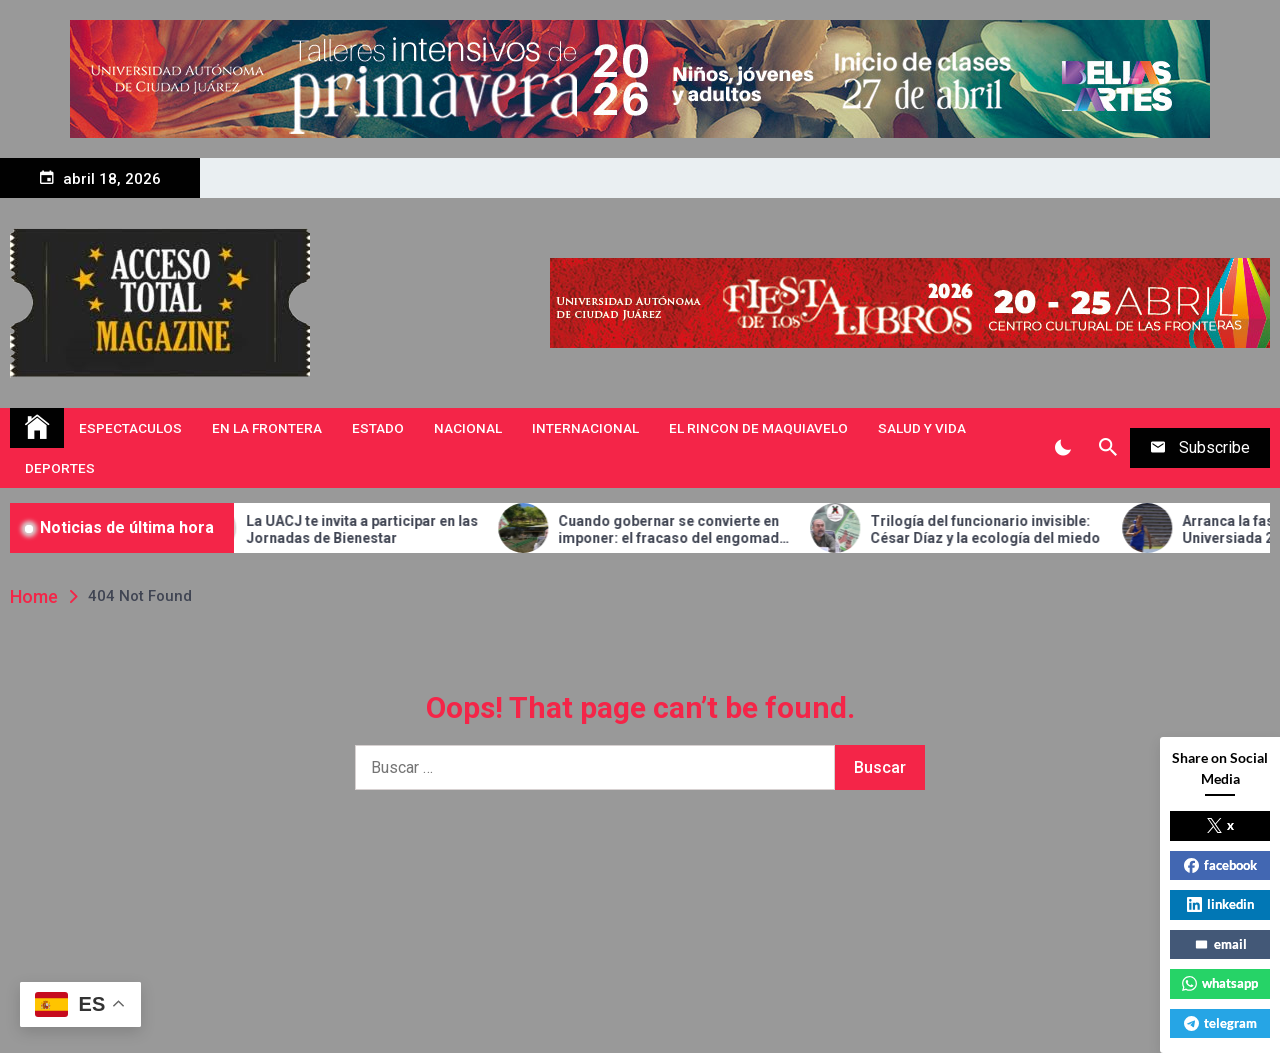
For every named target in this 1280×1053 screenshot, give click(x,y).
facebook (1220, 865)
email (1220, 944)
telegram (1220, 1023)
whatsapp (1220, 983)
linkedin (1220, 904)
